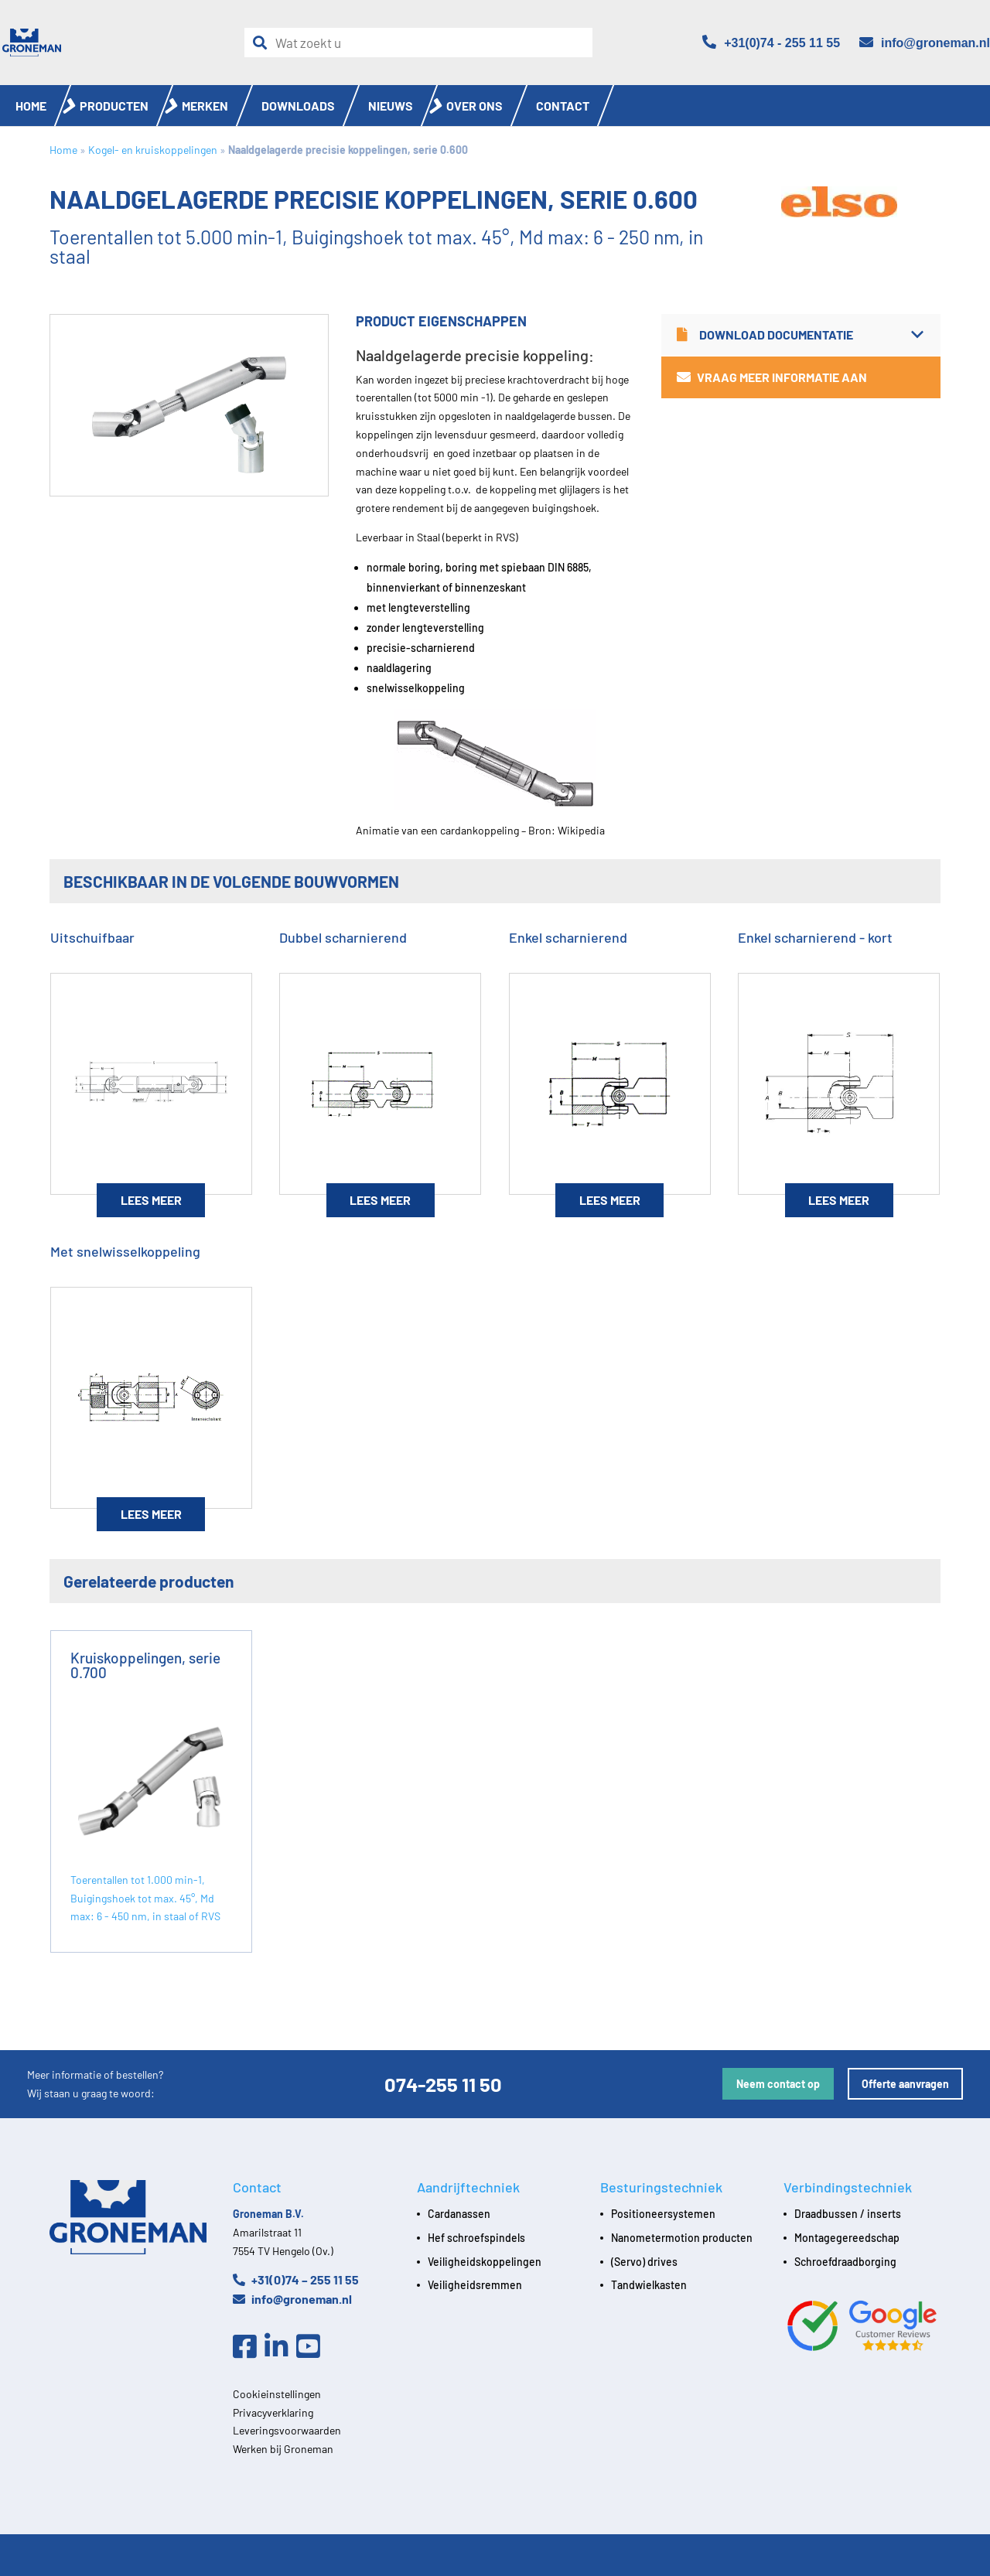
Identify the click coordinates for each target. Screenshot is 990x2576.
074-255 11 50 (443, 2084)
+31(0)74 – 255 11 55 (296, 2279)
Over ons (474, 105)
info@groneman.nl (292, 2298)
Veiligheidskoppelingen (484, 2261)
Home (30, 105)
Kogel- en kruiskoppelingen (152, 149)
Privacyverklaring (273, 2412)
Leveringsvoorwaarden (287, 2430)
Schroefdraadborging (845, 2261)
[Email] (924, 42)
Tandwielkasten (649, 2284)
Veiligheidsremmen (475, 2284)
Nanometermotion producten (682, 2237)
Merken (205, 105)
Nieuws (390, 105)
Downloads (298, 105)
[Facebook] (249, 2347)
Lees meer (151, 1199)
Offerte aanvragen (905, 2083)
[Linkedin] (280, 2347)
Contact (562, 105)
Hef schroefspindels (476, 2237)
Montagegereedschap (847, 2237)
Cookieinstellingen (277, 2393)
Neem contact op (778, 2083)
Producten (114, 105)
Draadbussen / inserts (847, 2213)
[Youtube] (312, 2347)
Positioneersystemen (663, 2213)
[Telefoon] (771, 42)
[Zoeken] (263, 43)
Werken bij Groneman (283, 2448)
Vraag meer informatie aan (772, 377)
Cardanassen (459, 2213)
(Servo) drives (644, 2261)
